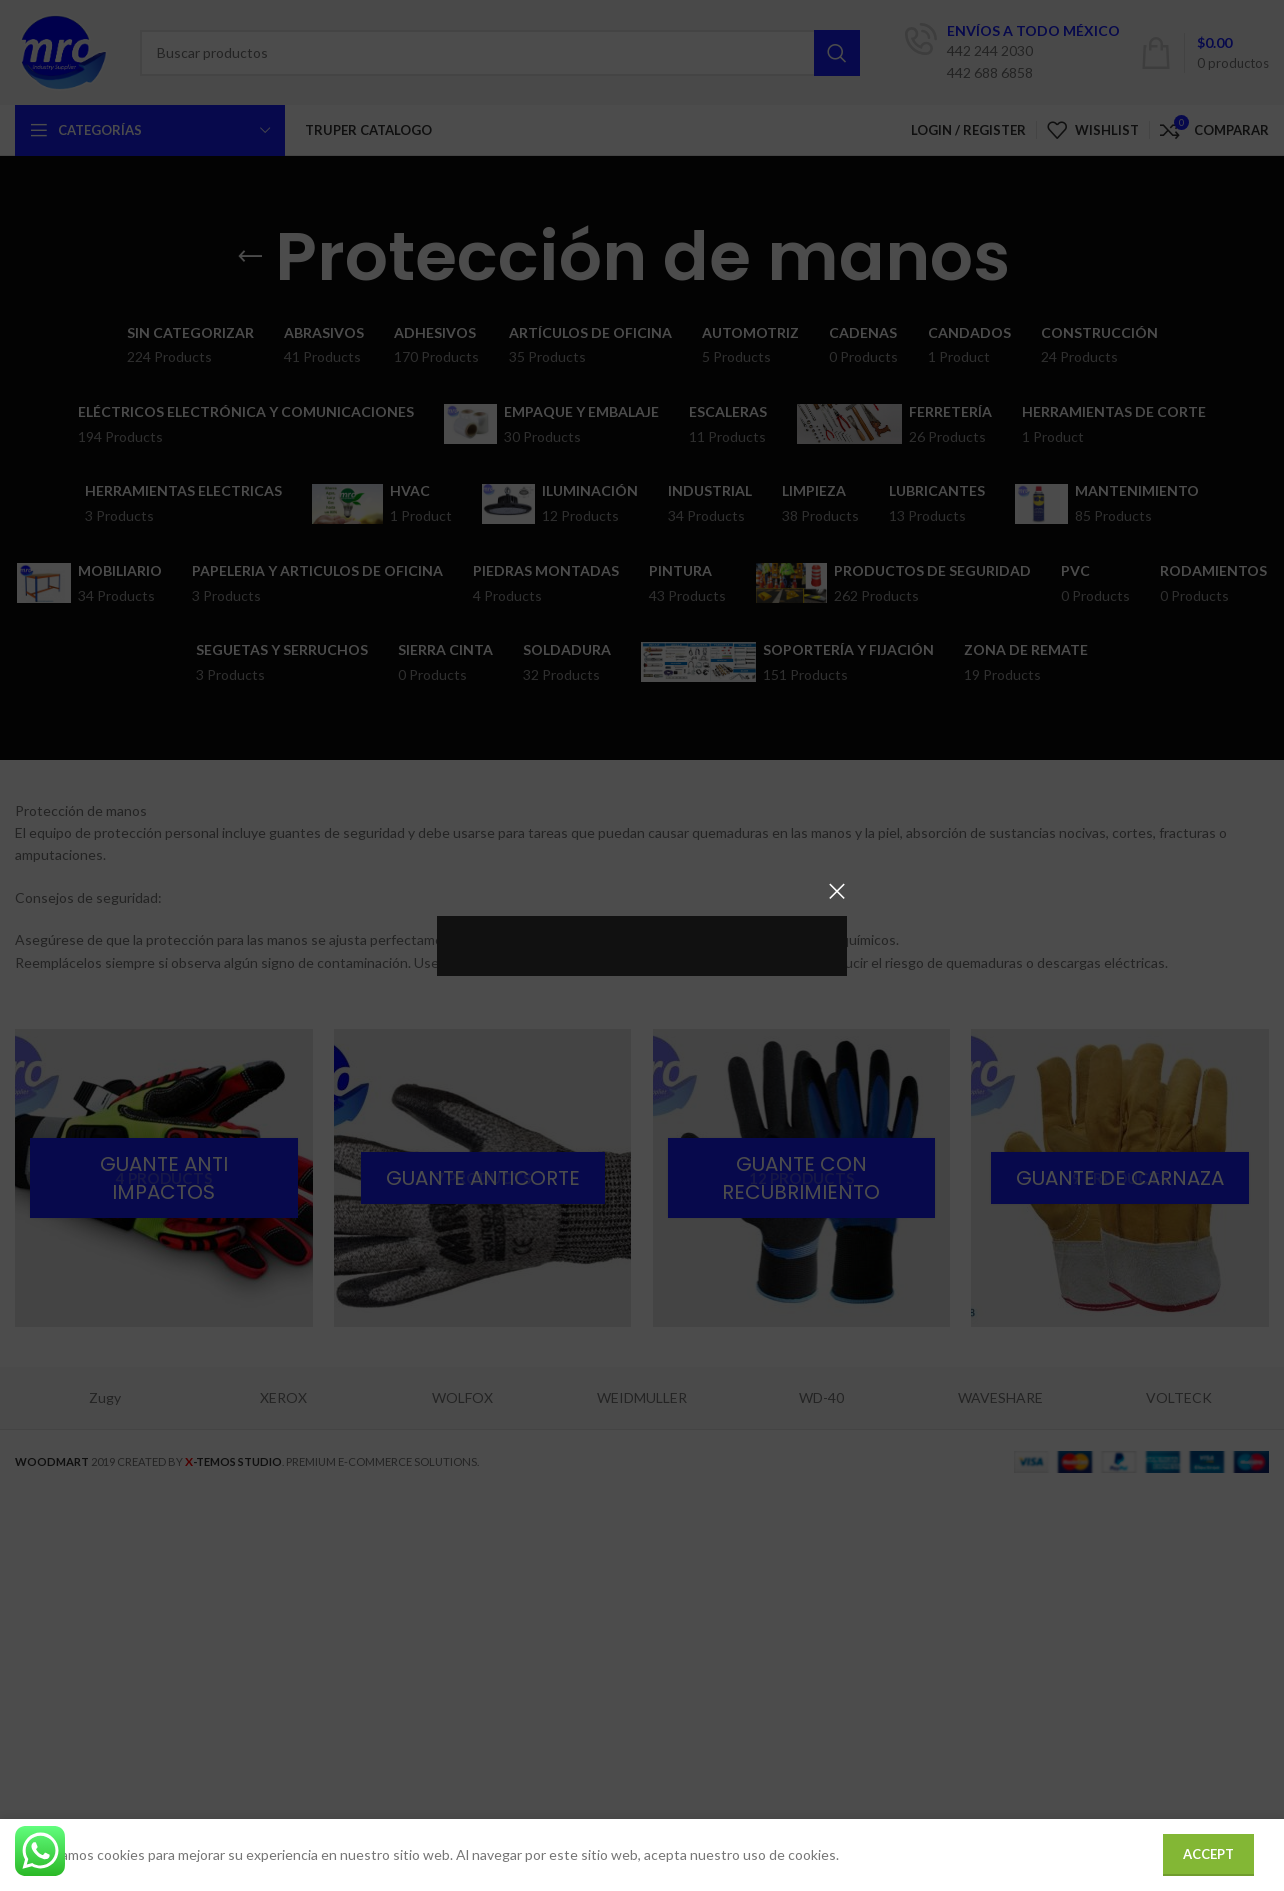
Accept (1208, 1854)
